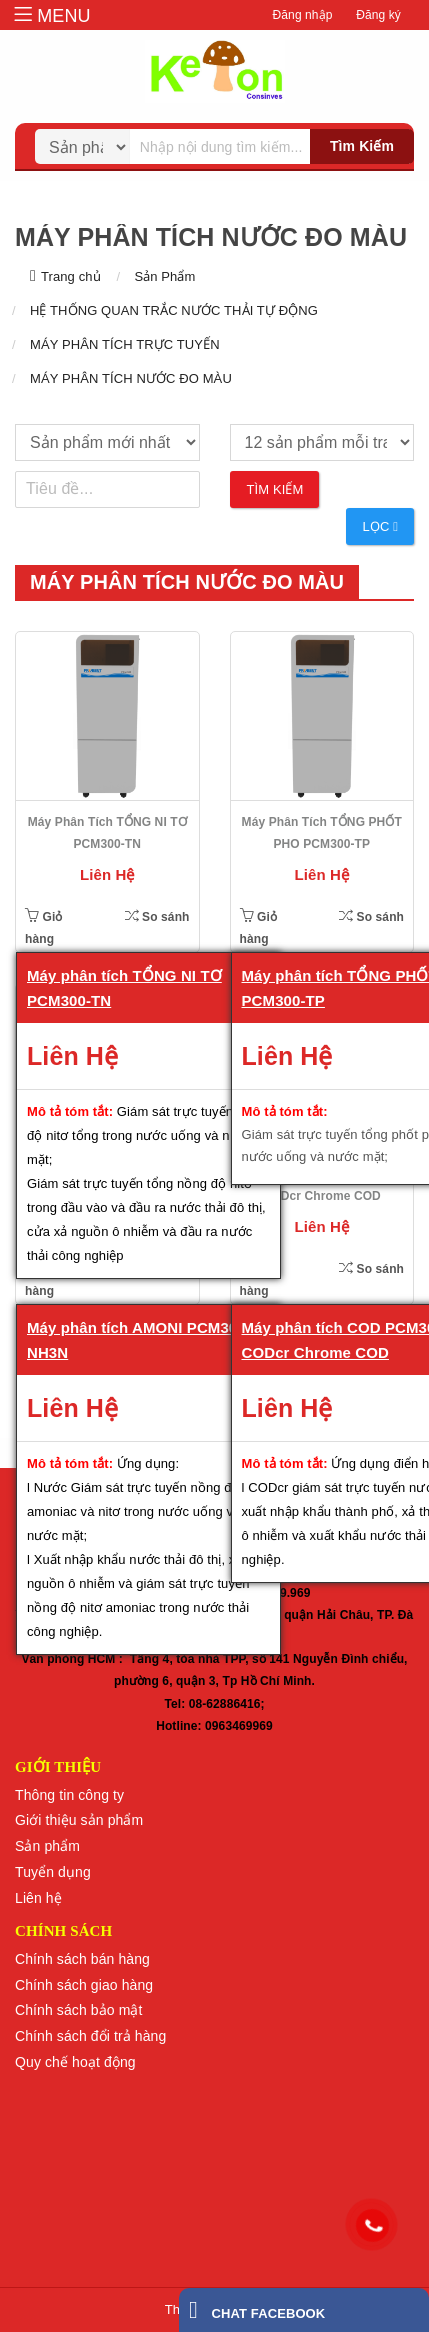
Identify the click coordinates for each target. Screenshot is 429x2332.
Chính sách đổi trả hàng (90, 2036)
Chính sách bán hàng (82, 1959)
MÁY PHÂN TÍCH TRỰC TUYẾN (125, 344)
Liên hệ (38, 1898)
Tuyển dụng (53, 1872)
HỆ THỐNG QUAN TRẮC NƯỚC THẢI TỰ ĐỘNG (174, 310)
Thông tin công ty (69, 1795)
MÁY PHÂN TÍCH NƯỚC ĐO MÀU (131, 378)
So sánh (157, 916)
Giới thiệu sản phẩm (79, 1820)
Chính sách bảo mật (79, 2010)
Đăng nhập (303, 15)
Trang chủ (71, 276)
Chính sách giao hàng (84, 1985)
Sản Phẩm (164, 276)
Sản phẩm (47, 1846)
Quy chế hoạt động (75, 2062)
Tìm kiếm (362, 146)
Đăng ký (378, 15)
